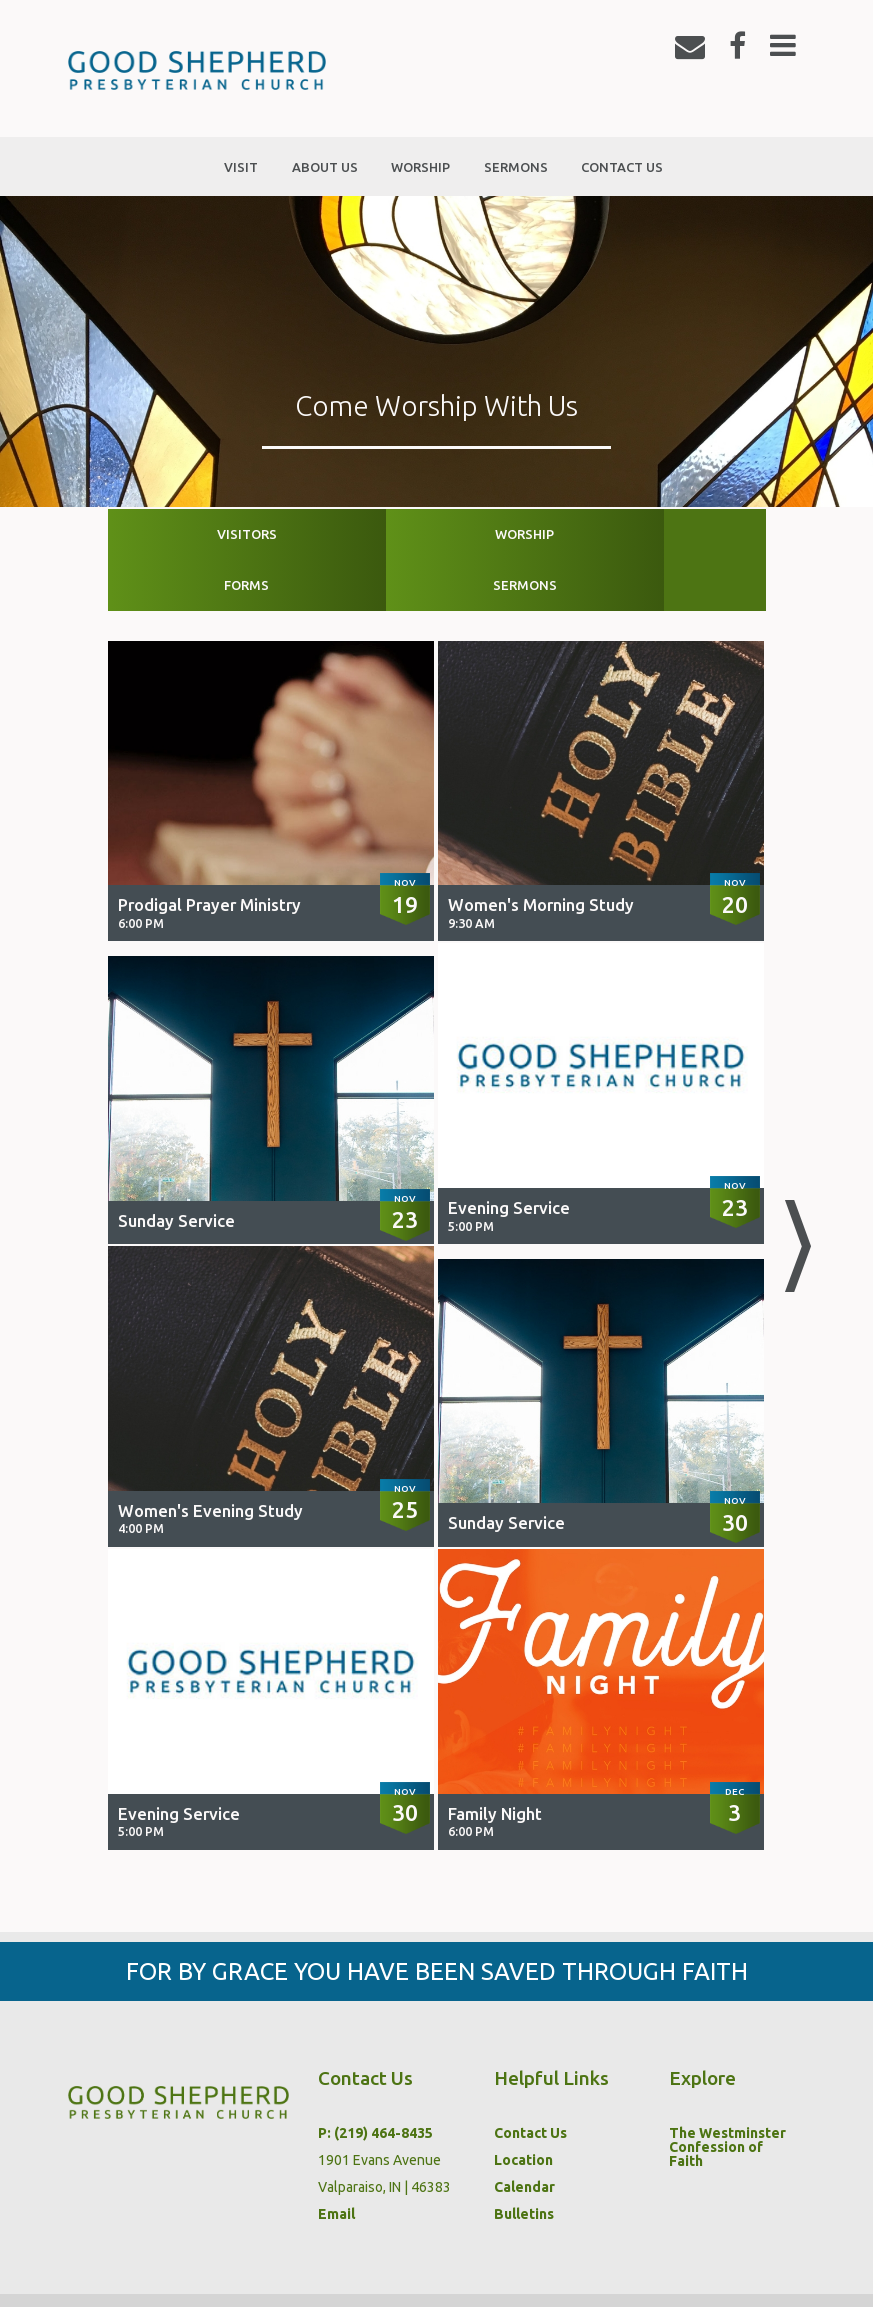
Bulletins (524, 2163)
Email (336, 2163)
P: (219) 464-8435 (375, 2082)
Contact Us (530, 2082)
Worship (354, 534)
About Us (174, 2273)
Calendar (524, 2136)
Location (523, 2109)
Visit (89, 2273)
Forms (518, 534)
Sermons (683, 534)
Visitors (190, 534)
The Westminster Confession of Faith (727, 2096)
